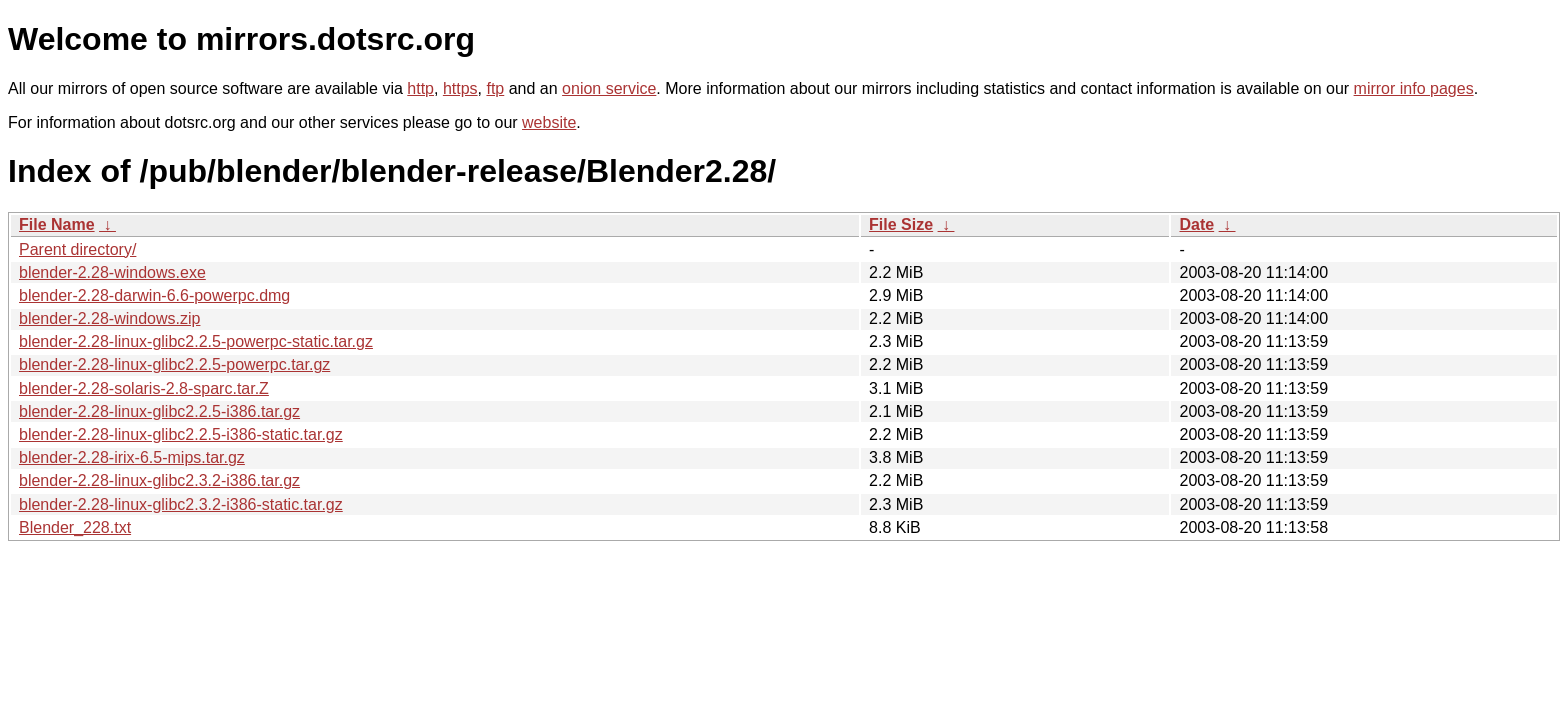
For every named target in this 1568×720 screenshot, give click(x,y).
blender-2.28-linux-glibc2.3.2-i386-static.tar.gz (181, 504)
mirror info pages (1414, 88)
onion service (609, 88)
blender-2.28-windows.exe (112, 272)
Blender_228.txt (75, 527)
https (460, 88)
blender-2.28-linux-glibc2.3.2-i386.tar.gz (159, 480)
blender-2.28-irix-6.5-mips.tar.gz (132, 457)
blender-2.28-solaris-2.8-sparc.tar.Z (144, 388)
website (549, 122)
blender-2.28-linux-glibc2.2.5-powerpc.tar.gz (174, 364)
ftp (495, 88)
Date (1196, 224)
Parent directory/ (77, 249)
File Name (57, 224)
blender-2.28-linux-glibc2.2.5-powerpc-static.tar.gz (196, 341)
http (420, 88)
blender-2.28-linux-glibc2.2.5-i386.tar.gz (159, 411)
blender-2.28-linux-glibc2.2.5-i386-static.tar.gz (181, 434)
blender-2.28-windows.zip (109, 318)
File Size (901, 224)
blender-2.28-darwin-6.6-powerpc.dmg (154, 295)
